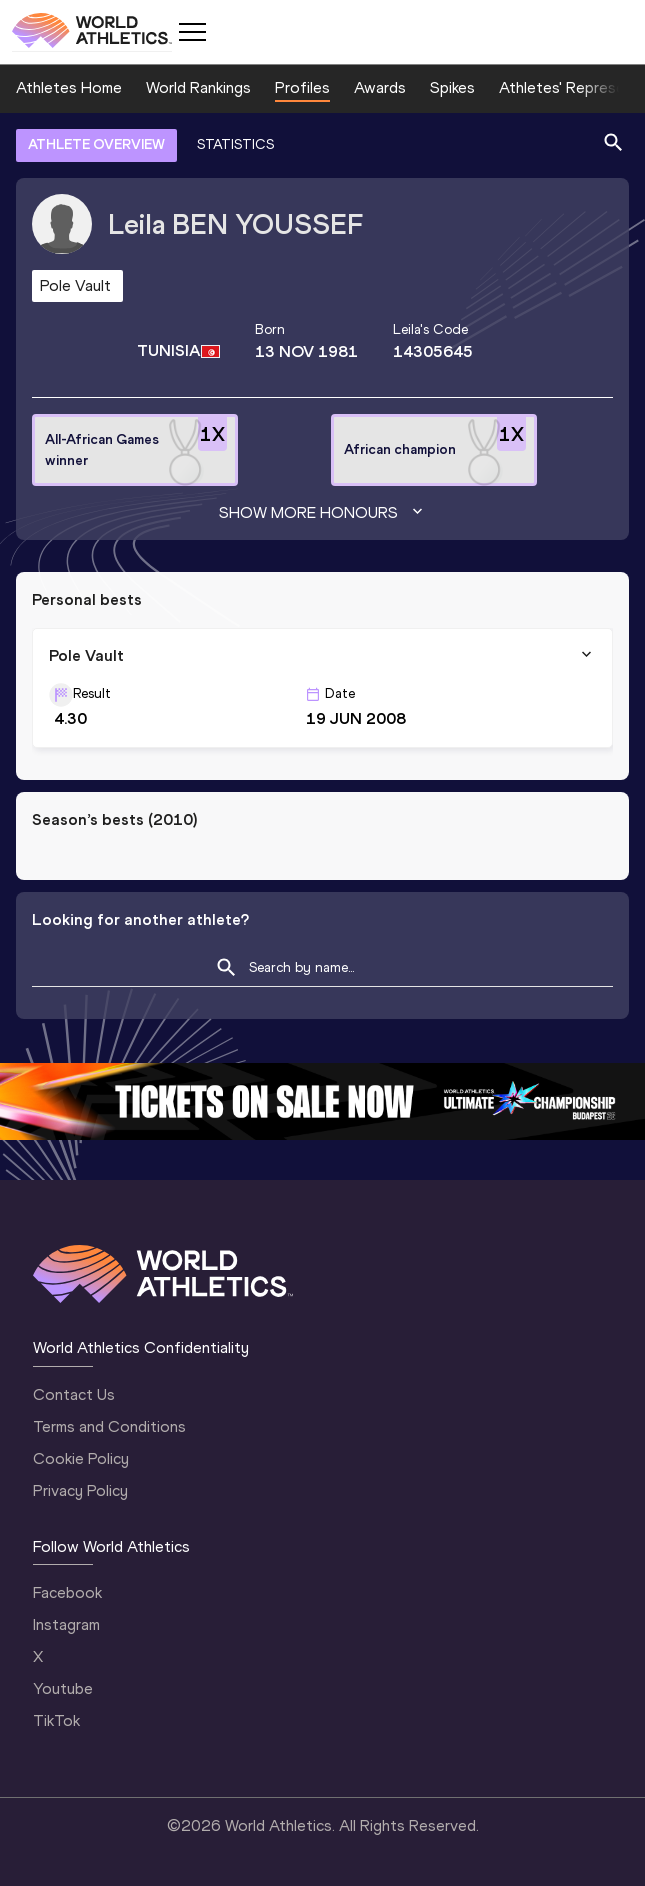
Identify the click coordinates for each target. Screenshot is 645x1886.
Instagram (66, 1624)
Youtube (63, 1688)
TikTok (56, 1720)
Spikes (452, 87)
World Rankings (198, 87)
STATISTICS (235, 144)
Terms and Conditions (109, 1426)
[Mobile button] (192, 32)
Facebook (67, 1592)
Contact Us (74, 1394)
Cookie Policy (81, 1458)
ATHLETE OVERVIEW (96, 144)
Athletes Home (69, 87)
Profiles (302, 87)
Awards (380, 87)
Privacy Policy (80, 1490)
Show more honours (323, 513)
